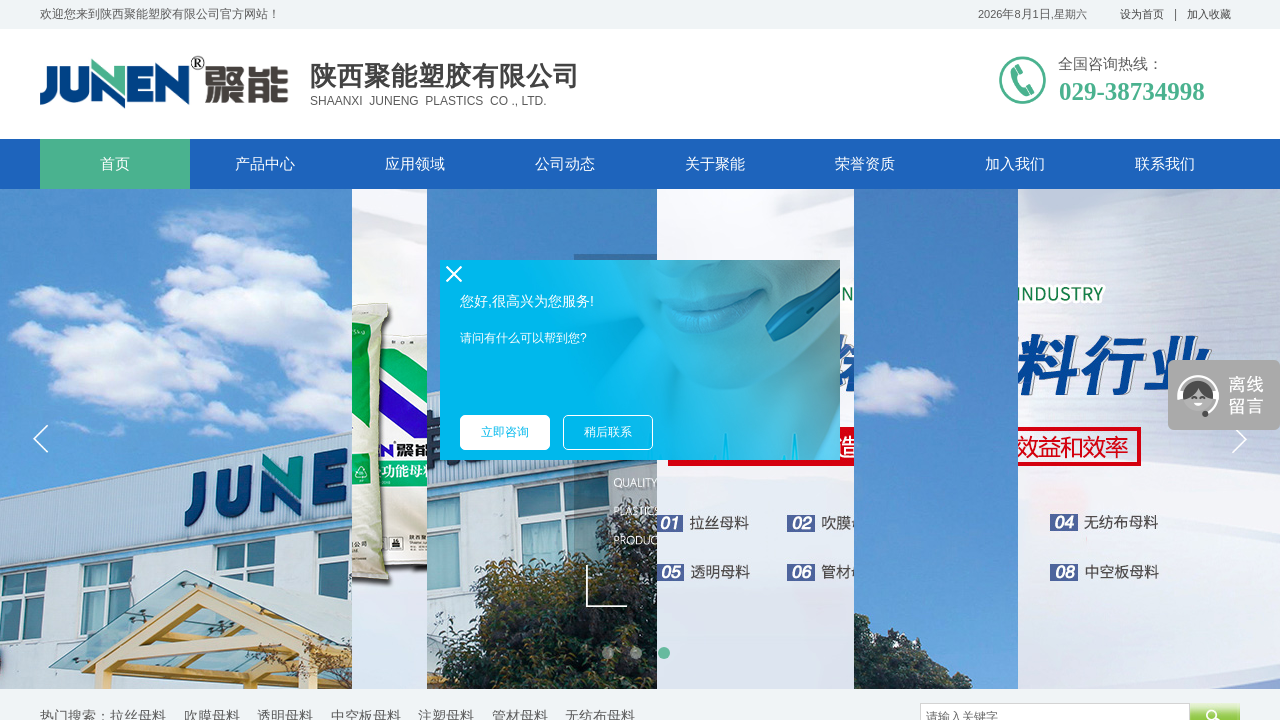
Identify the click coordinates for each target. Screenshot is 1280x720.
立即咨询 (505, 432)
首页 (115, 164)
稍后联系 (608, 432)
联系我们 (1165, 164)
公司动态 (565, 164)
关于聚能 (715, 164)
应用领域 (415, 164)
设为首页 (1142, 14)
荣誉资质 (865, 164)
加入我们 (1015, 164)
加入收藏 (1209, 14)
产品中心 (265, 164)
